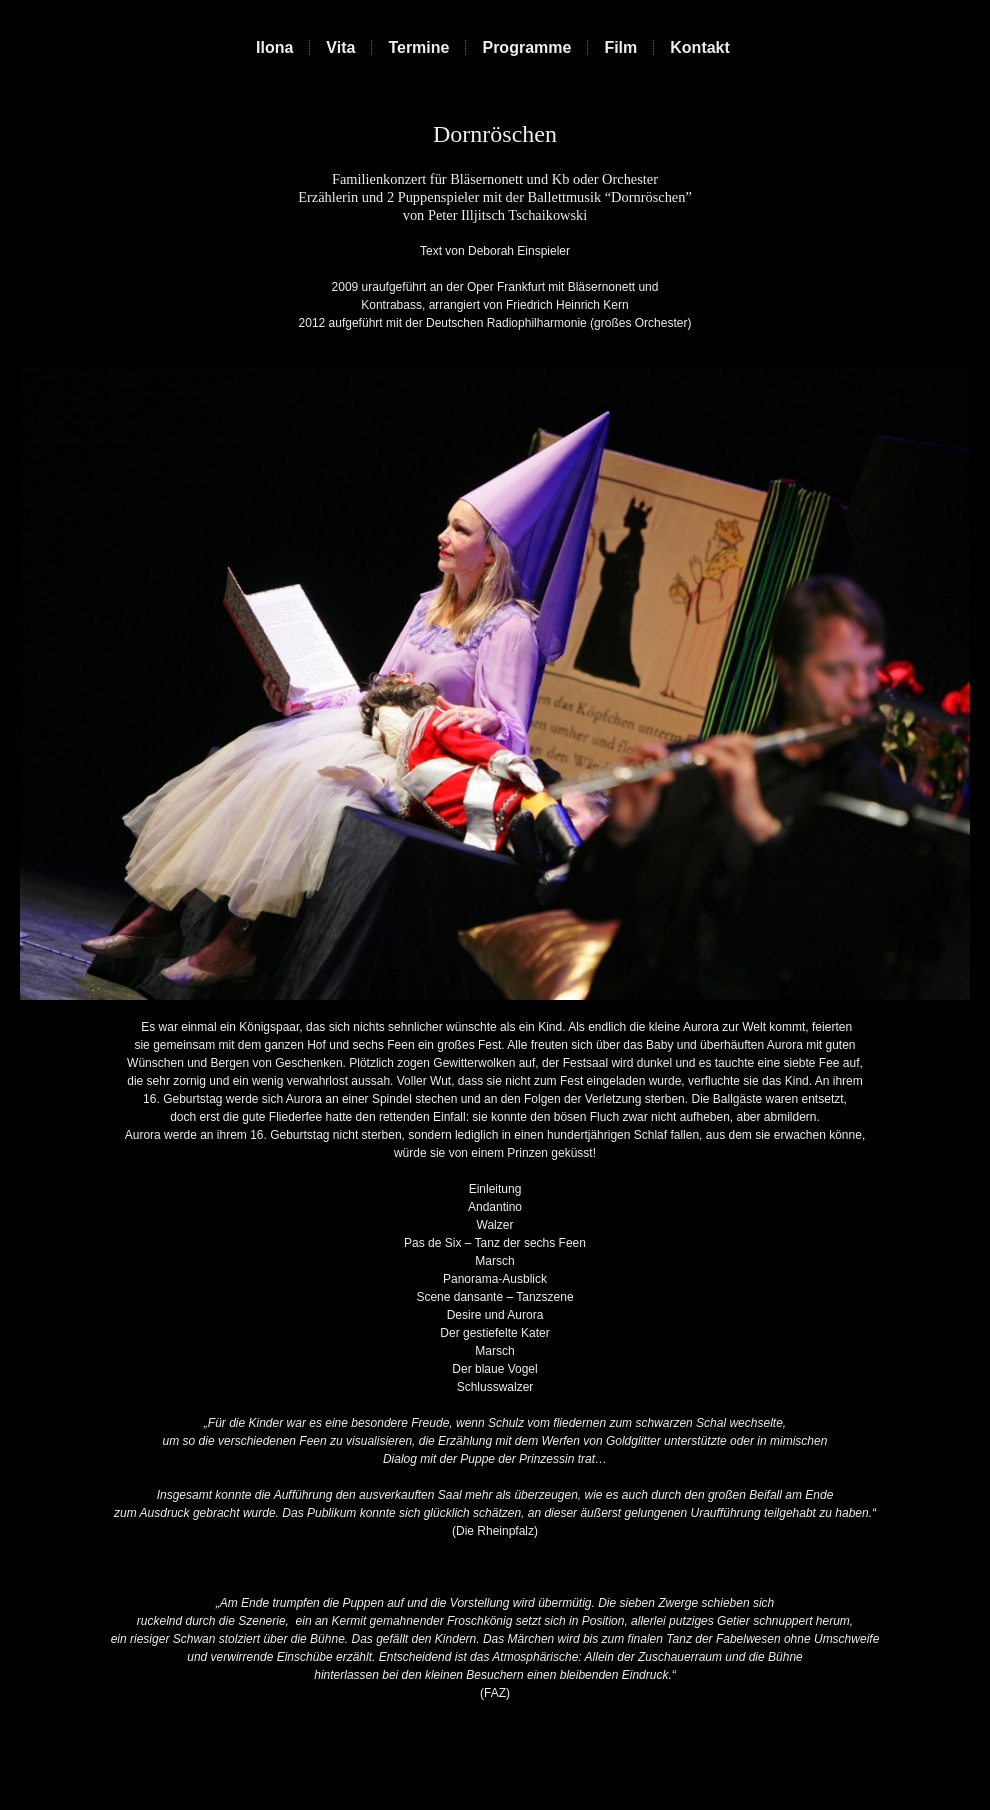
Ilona (274, 47)
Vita (340, 47)
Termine (418, 47)
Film (620, 47)
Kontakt (700, 47)
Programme (526, 47)
